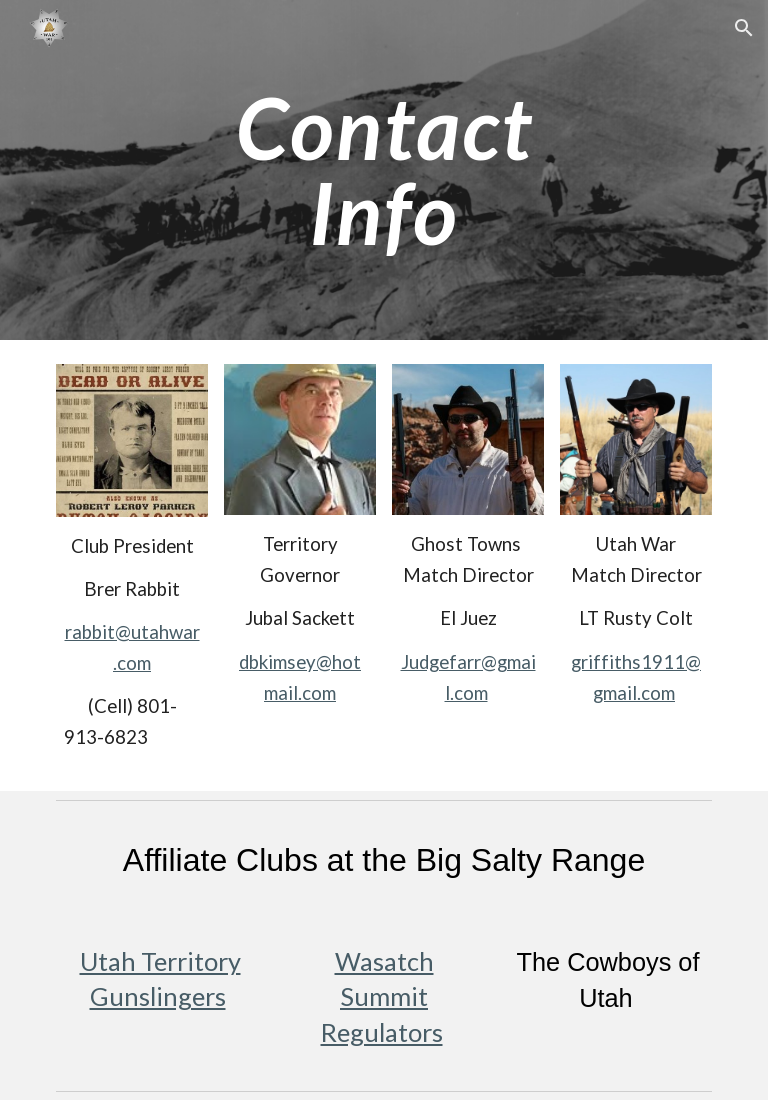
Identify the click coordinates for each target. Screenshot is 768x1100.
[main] (383, 170)
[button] (744, 28)
